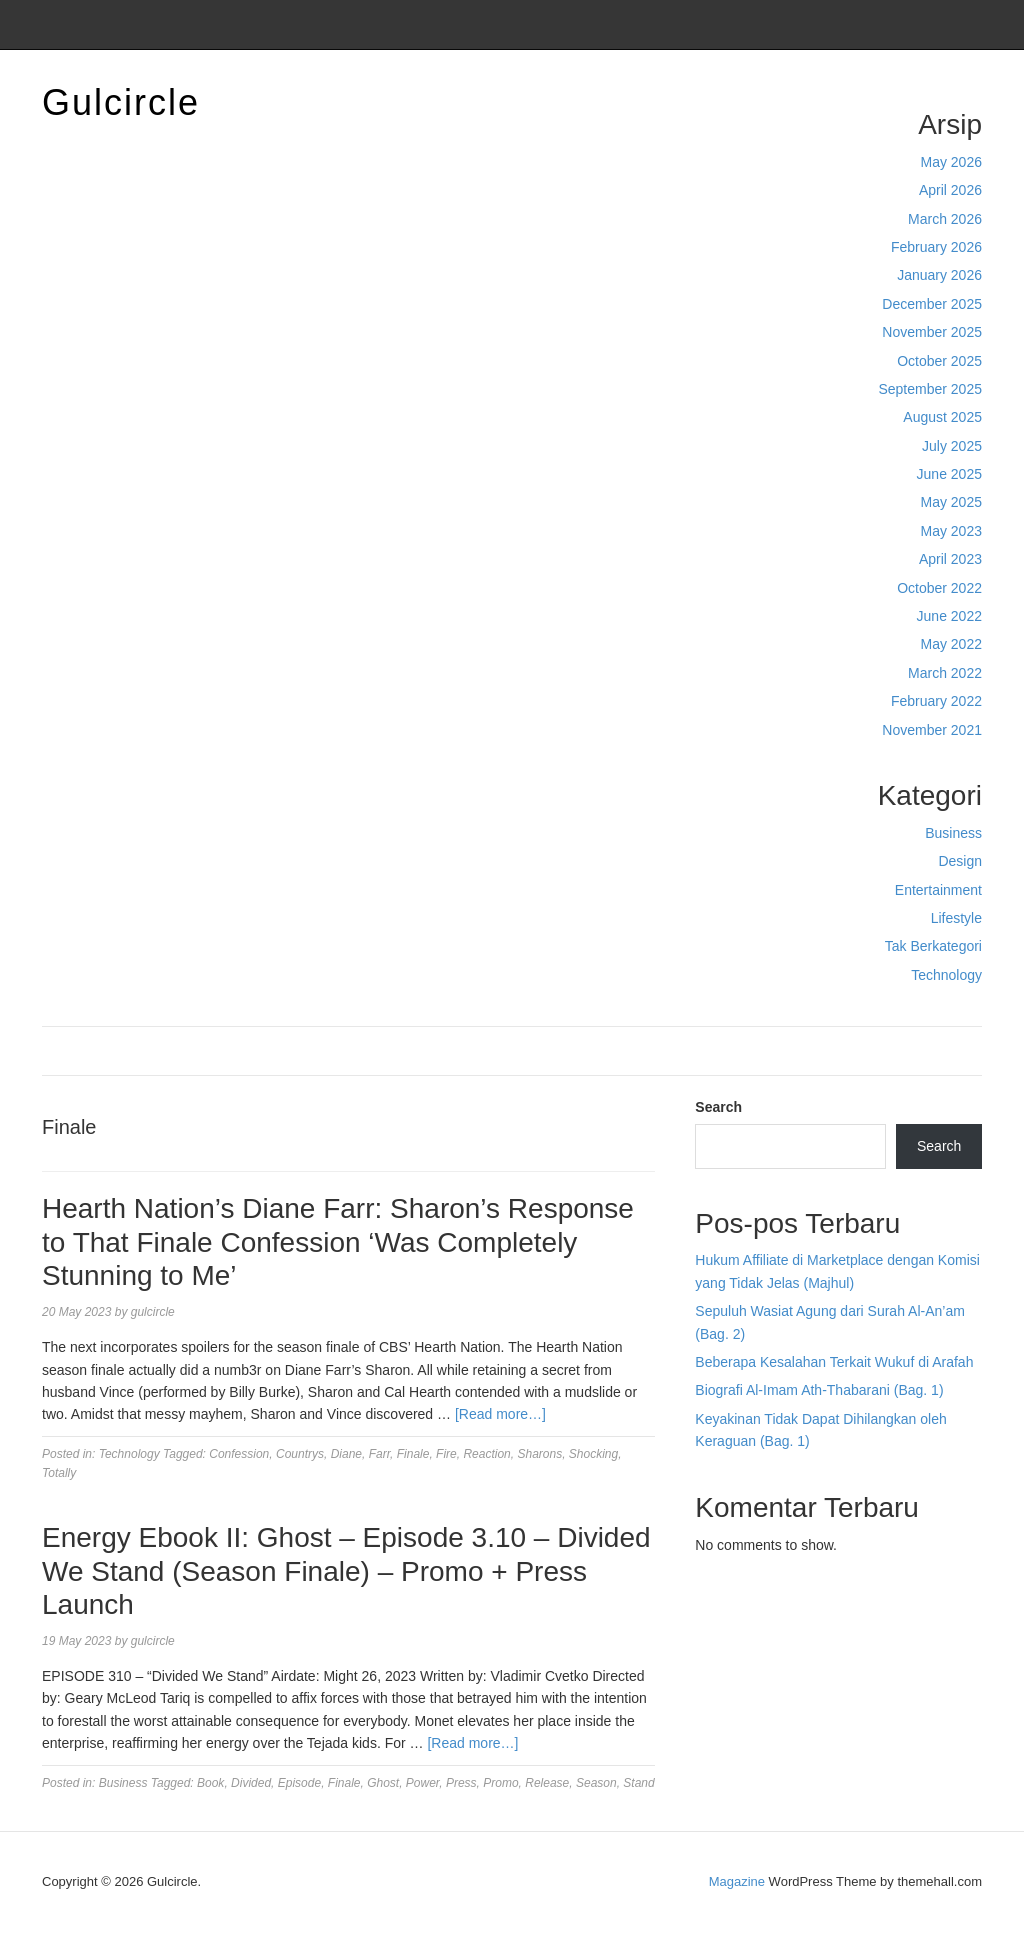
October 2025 (939, 361)
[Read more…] (500, 1414)
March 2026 (945, 219)
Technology (946, 975)
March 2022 (945, 673)
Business (953, 833)
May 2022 (951, 644)
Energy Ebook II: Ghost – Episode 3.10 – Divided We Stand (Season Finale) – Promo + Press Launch (346, 1571)
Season (596, 1783)
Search (718, 1107)
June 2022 (949, 616)
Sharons (539, 1454)
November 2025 (932, 332)
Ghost (383, 1783)
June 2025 (949, 474)
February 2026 (936, 247)
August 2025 (942, 417)
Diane (346, 1454)
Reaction (486, 1454)
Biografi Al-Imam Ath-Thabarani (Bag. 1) (819, 1390)
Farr (379, 1454)
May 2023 (951, 531)
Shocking (593, 1454)
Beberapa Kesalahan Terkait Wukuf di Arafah (834, 1362)
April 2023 (950, 559)
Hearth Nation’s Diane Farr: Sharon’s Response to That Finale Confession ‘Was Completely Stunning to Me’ (338, 1242)
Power (422, 1783)
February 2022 (936, 701)
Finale (413, 1454)
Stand (638, 1783)
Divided (251, 1783)
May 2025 (951, 502)
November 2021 (932, 730)
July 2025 (952, 446)
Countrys (300, 1454)
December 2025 (932, 304)
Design (960, 861)
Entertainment (938, 890)
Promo (500, 1783)
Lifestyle (956, 918)
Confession (239, 1454)
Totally (59, 1473)
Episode (299, 1783)
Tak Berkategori (933, 946)
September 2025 (930, 389)
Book (210, 1783)
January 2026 (939, 275)
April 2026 (950, 190)
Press (461, 1783)
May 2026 (951, 162)
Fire (446, 1454)
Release (547, 1783)
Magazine (737, 1881)
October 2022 (939, 588)
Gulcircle (121, 102)
